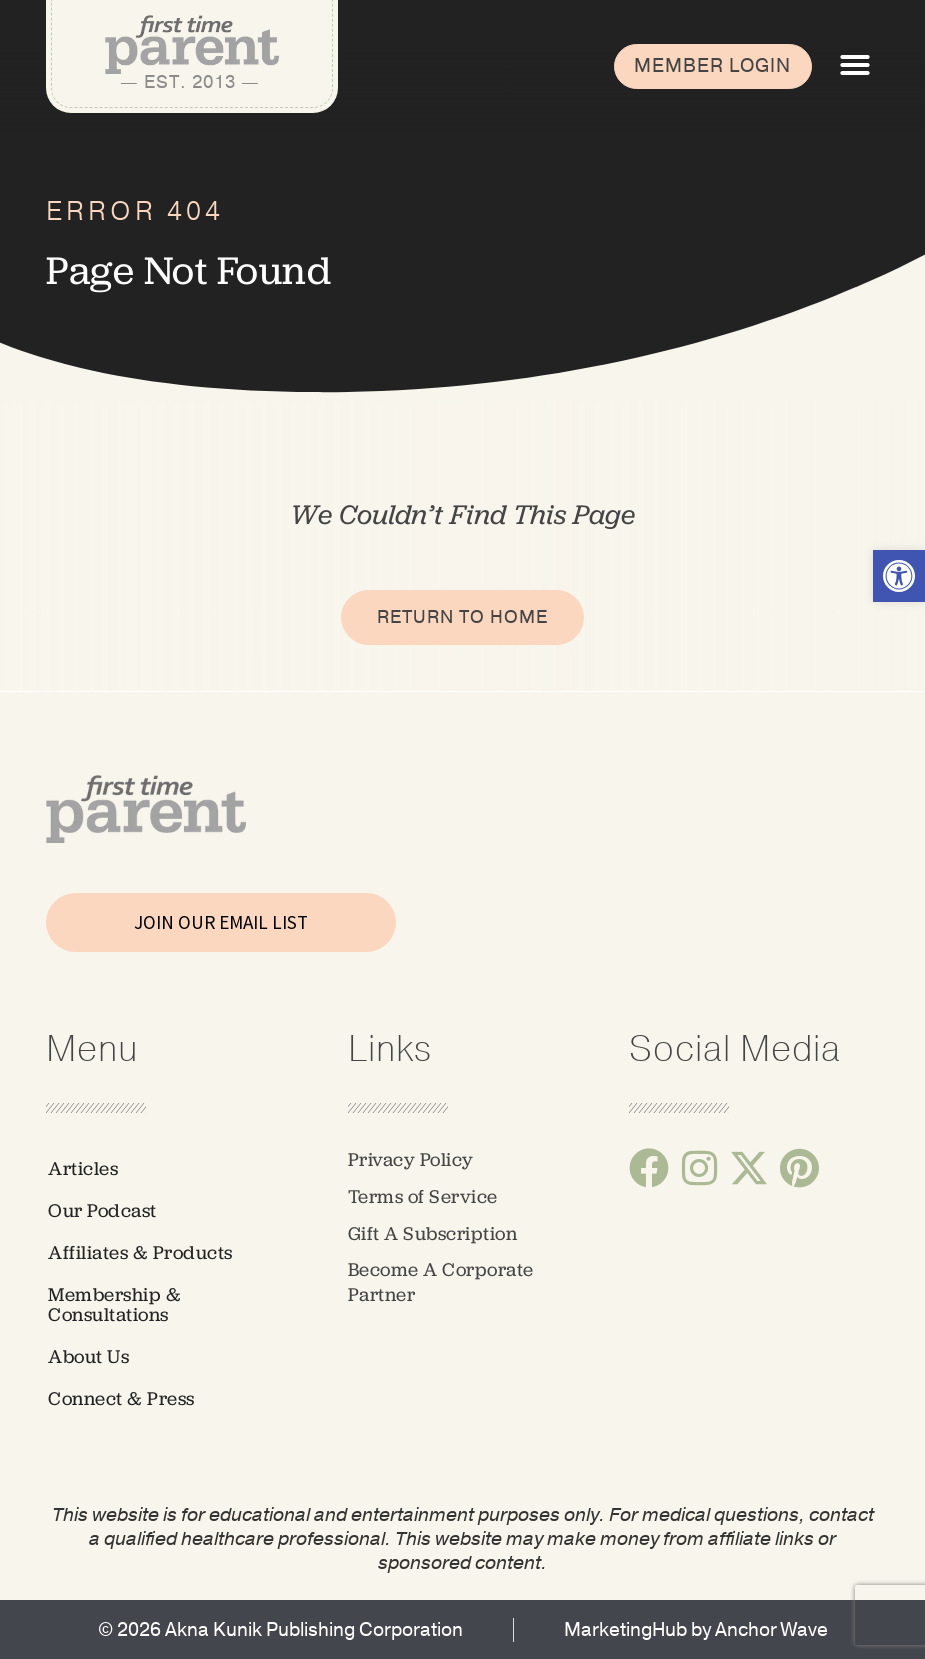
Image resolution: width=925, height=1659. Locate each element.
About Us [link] (88, 1356)
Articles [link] (83, 1168)
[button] (855, 65)
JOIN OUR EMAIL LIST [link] (221, 922)
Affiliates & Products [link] (140, 1252)
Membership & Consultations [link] (114, 1304)
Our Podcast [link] (102, 1210)
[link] (899, 576)
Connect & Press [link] (121, 1398)
